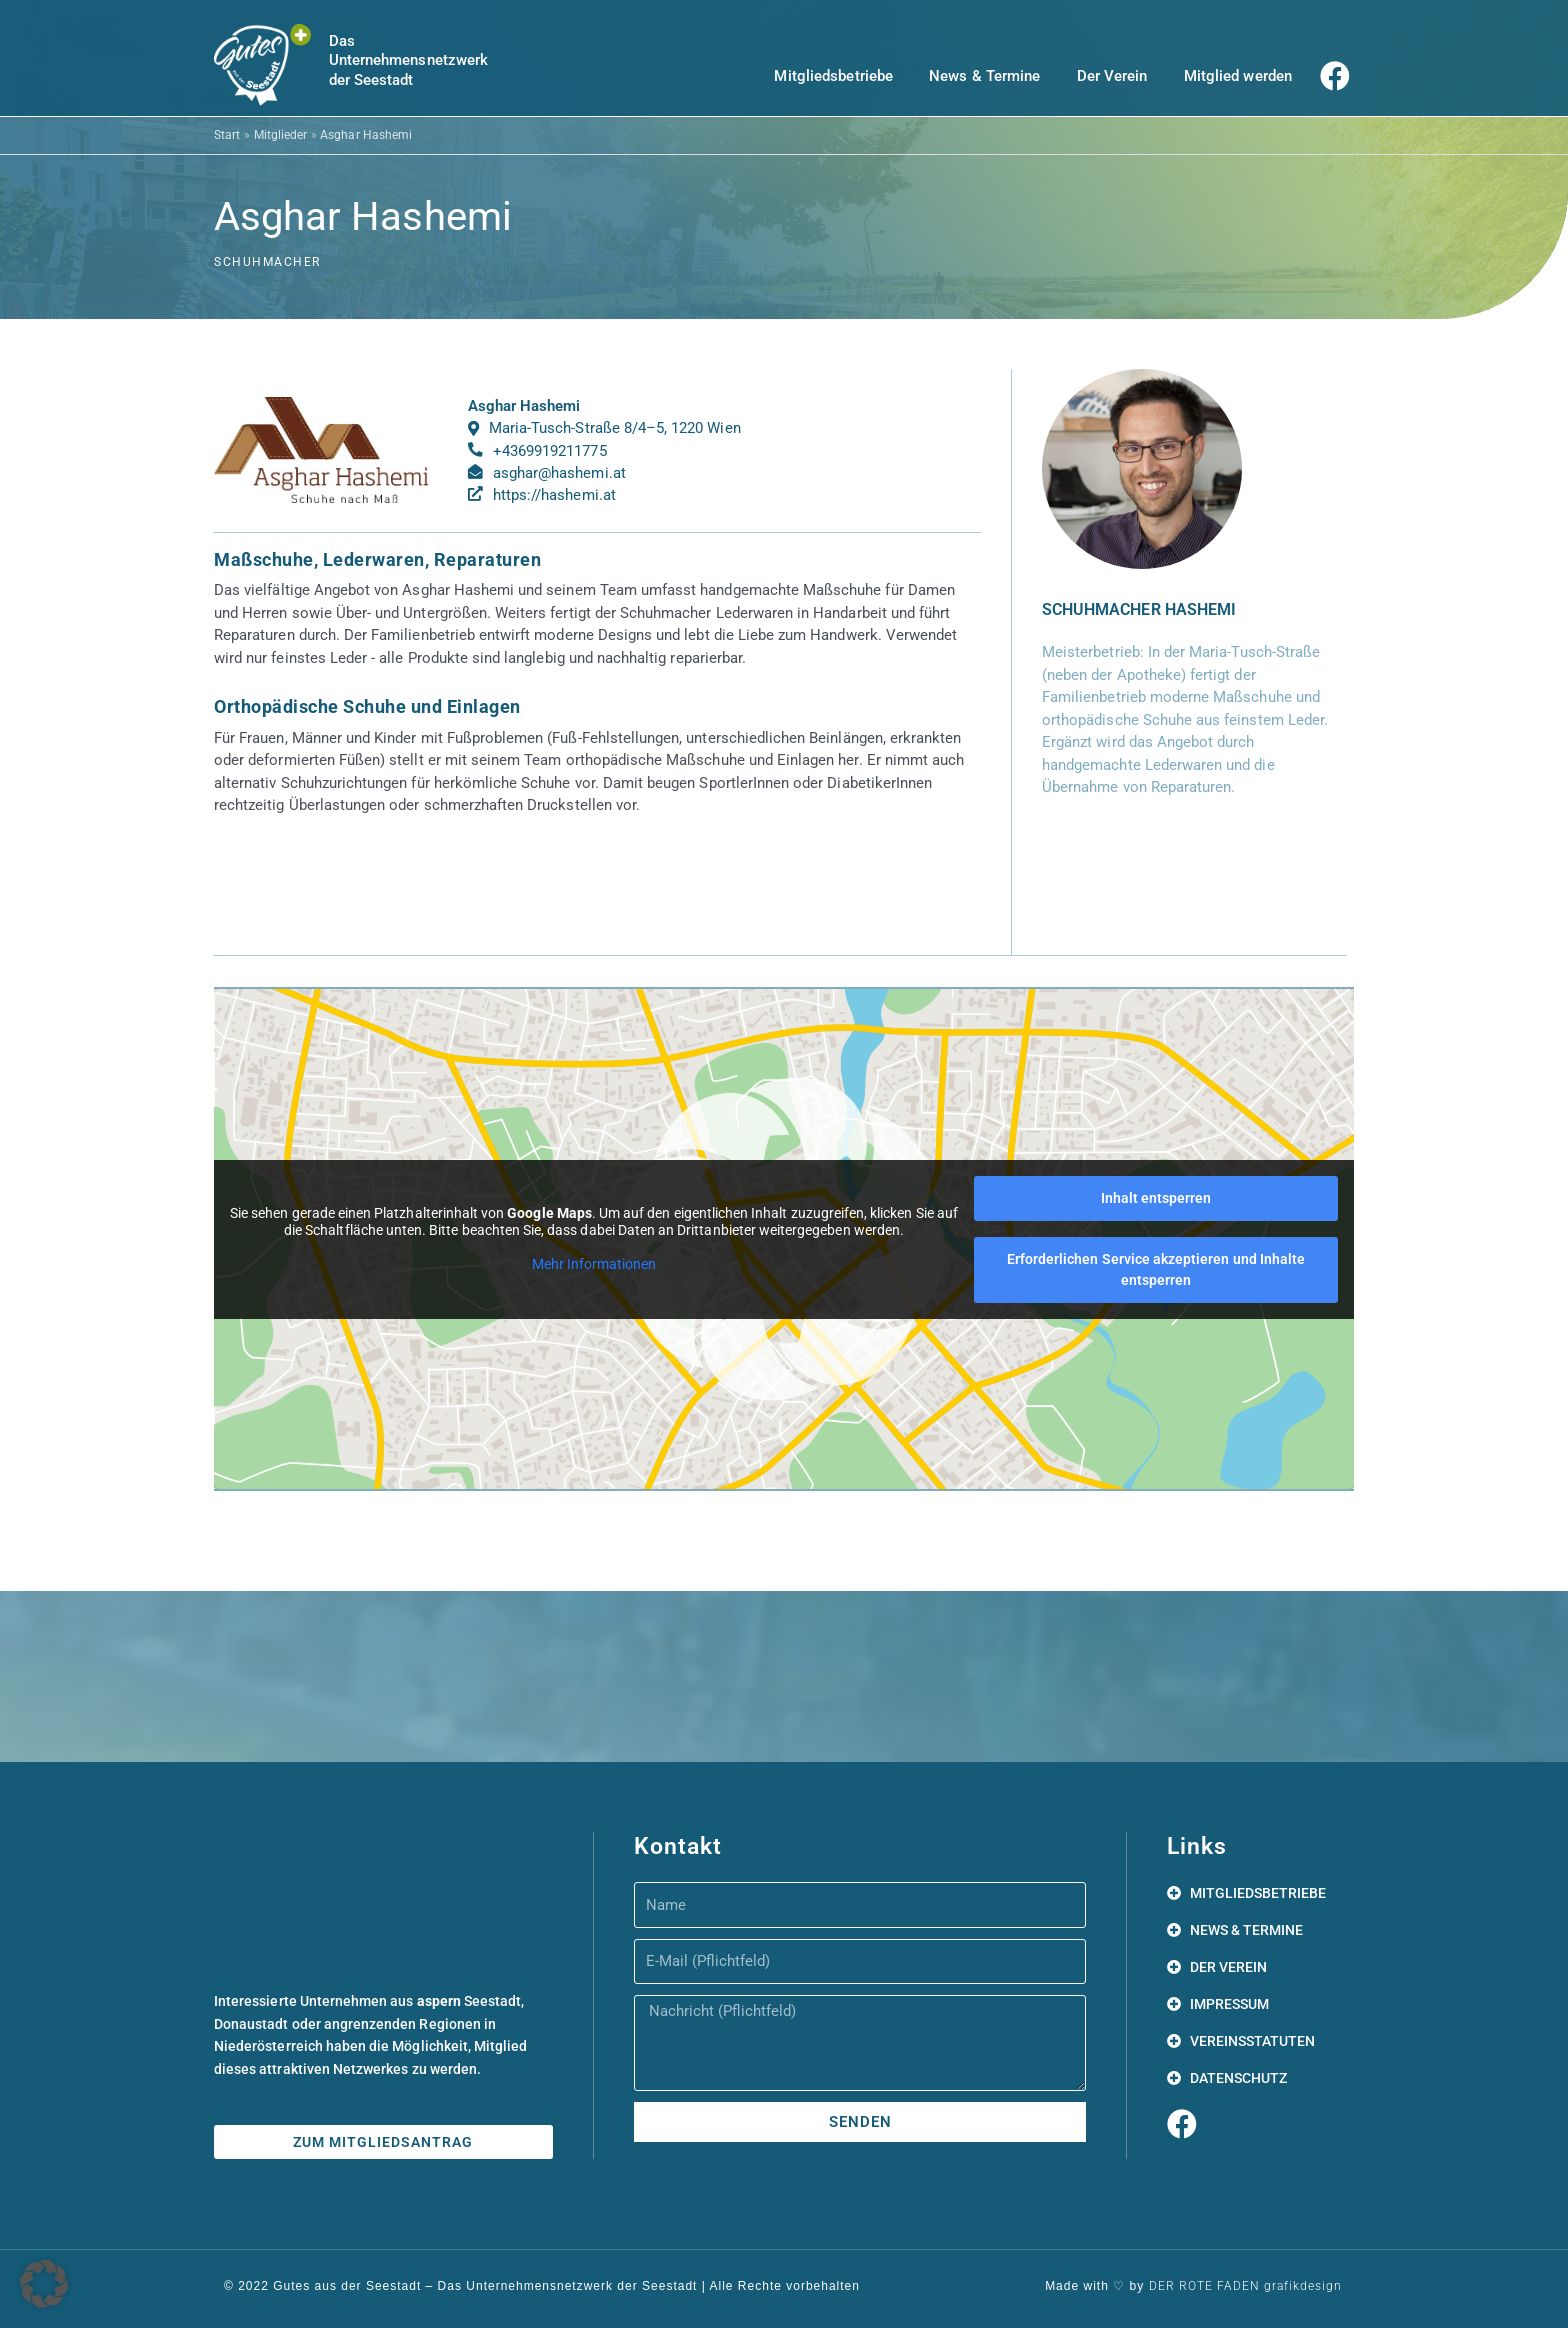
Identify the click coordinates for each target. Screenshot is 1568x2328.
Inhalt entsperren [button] (1156, 1198)
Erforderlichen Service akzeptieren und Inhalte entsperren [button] (1156, 1269)
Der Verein (1112, 76)
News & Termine (984, 76)
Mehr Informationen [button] (594, 1264)
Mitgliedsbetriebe (833, 76)
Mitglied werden (1238, 76)
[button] (44, 2284)
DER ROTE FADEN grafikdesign (1245, 2286)
